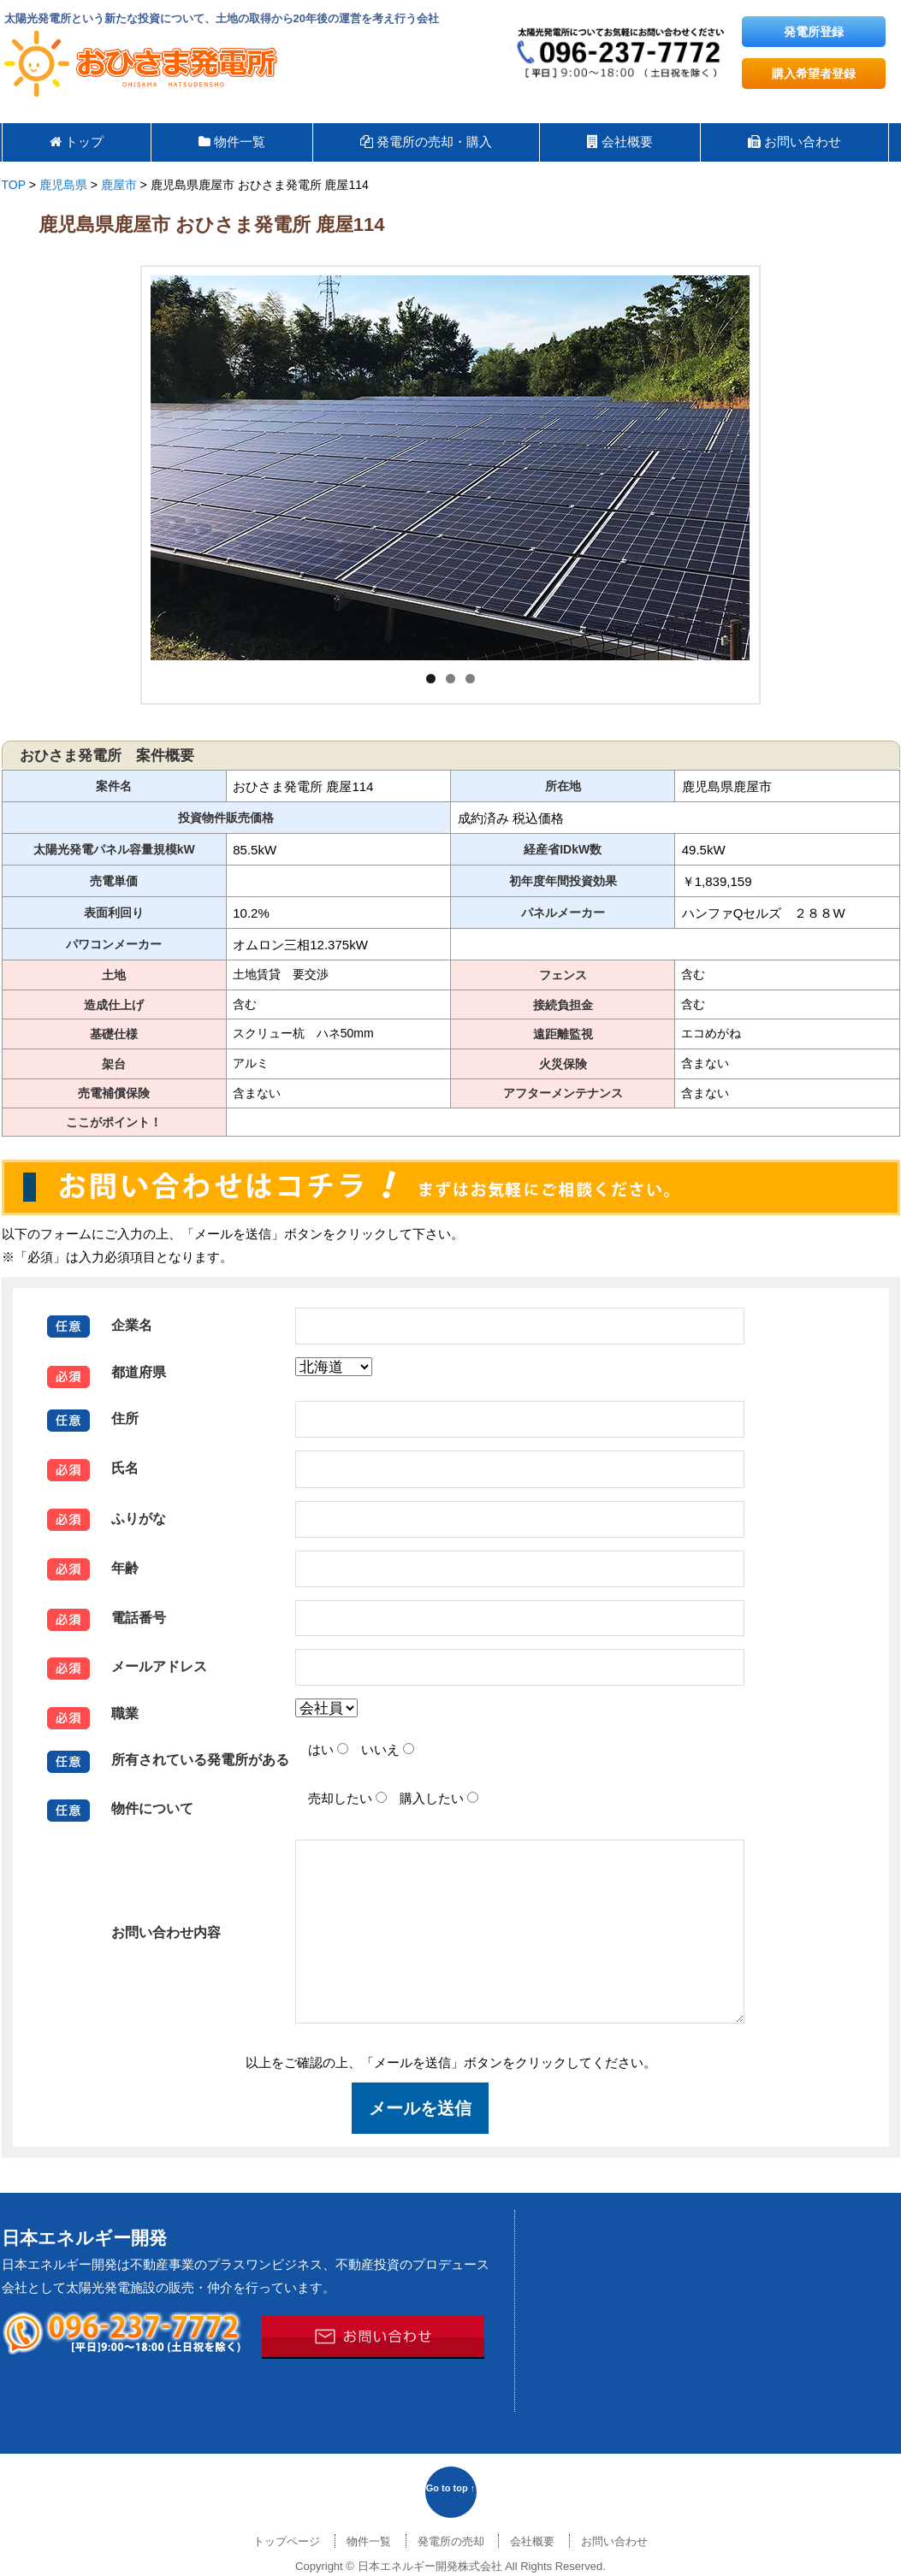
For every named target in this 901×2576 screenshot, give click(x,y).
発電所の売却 (451, 2541)
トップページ (286, 2541)
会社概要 (532, 2541)
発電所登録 (814, 31)
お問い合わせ (614, 2541)
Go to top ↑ (450, 2488)
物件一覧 (369, 2541)
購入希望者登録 (814, 73)
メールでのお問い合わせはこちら (373, 2337)
